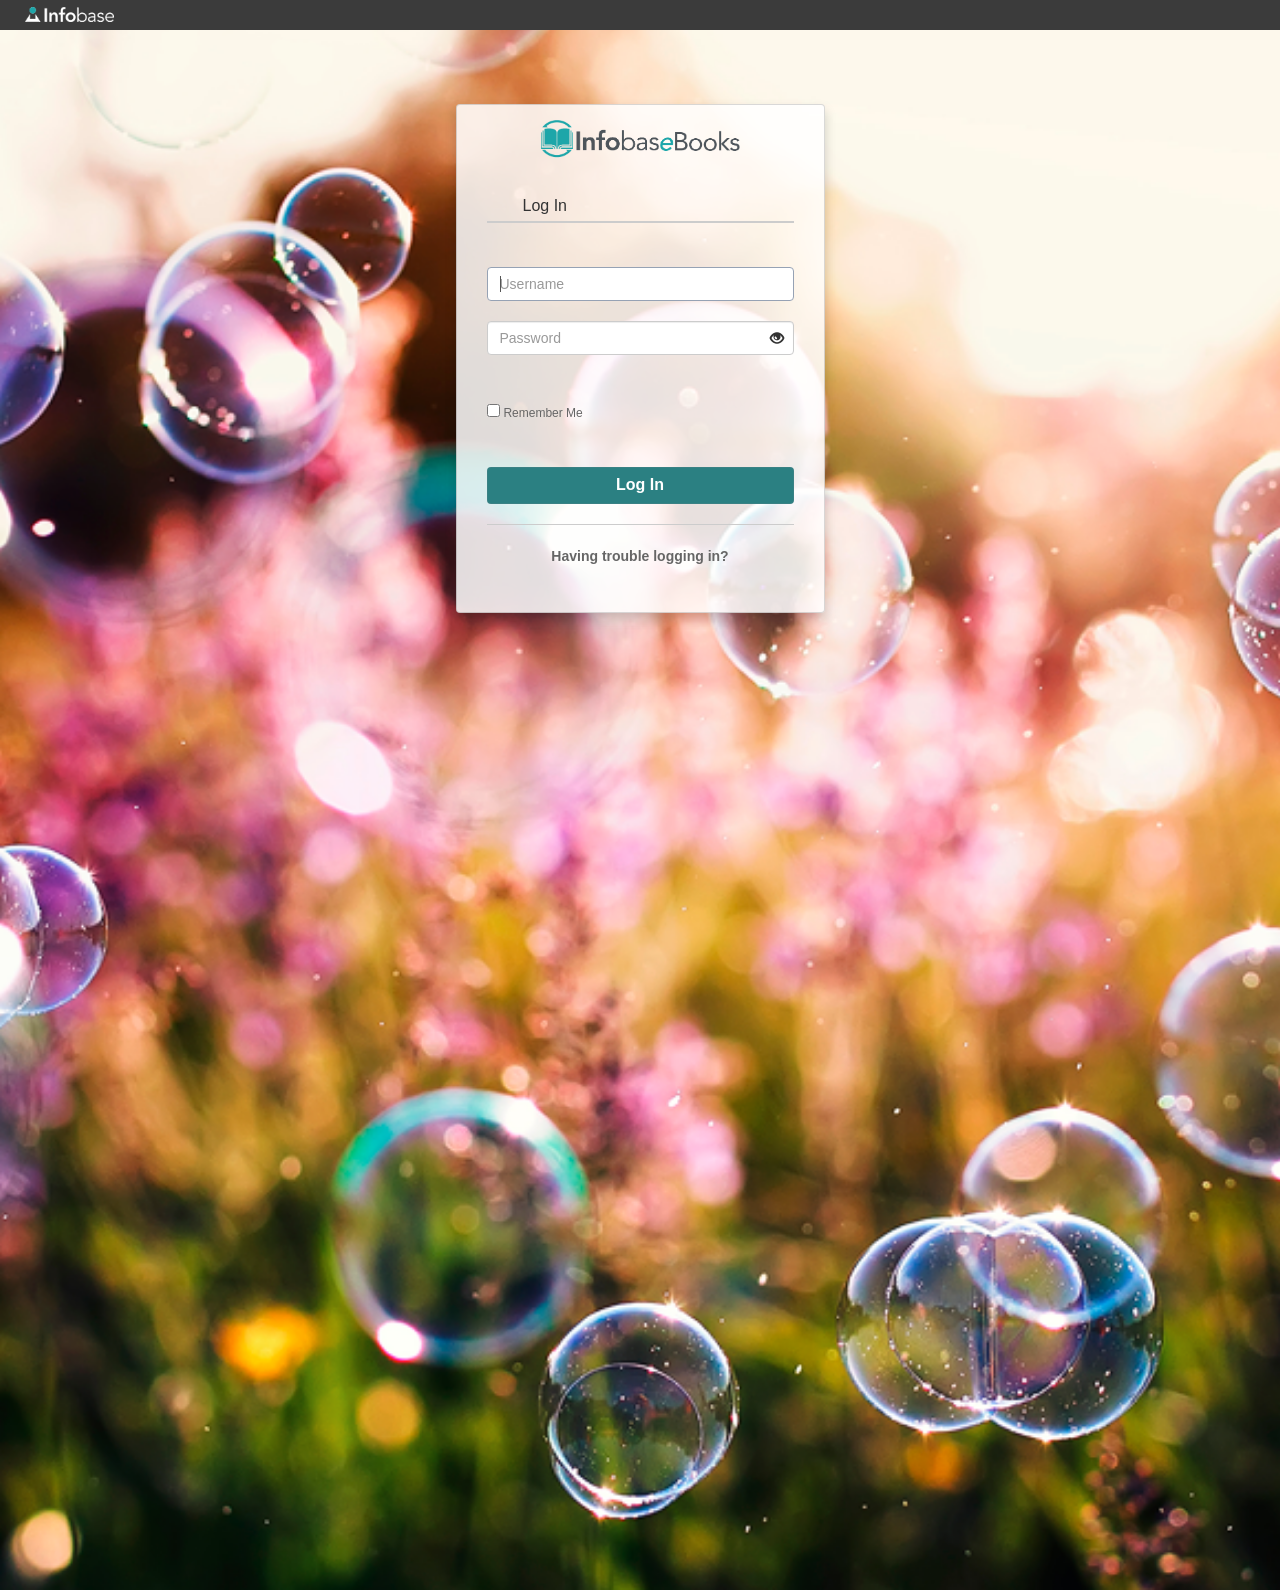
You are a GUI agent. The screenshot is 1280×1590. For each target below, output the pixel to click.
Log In (545, 205)
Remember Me (542, 413)
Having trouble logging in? (639, 556)
